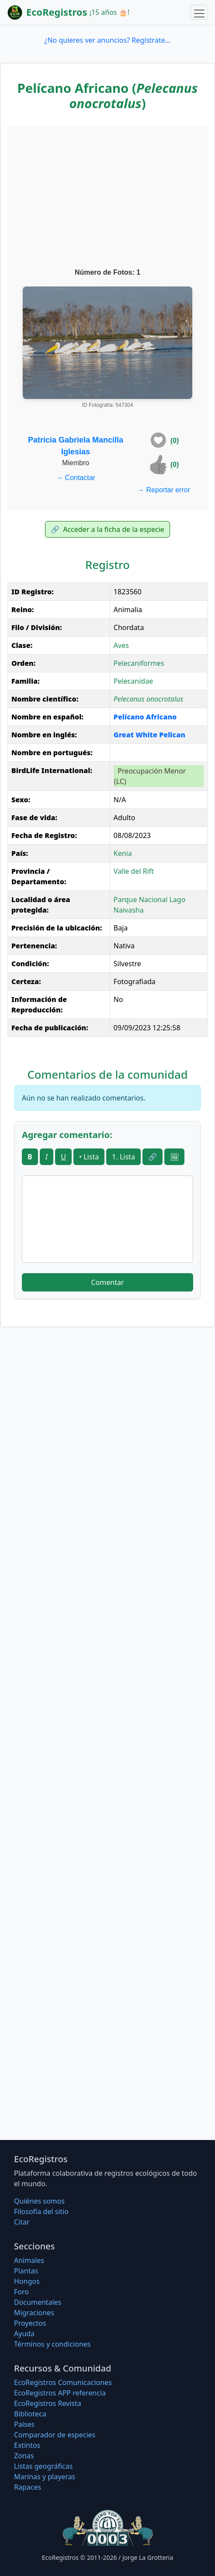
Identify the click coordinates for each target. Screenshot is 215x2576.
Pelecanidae (133, 681)
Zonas (24, 2455)
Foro (21, 2292)
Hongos (27, 2281)
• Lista (89, 1157)
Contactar (75, 477)
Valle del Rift (134, 871)
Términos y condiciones (52, 2344)
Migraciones (34, 2312)
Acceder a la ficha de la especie (107, 529)
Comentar (107, 1282)
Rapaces (27, 2487)
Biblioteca (30, 2414)
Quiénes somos (39, 2201)
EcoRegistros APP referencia (60, 2393)
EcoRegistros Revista (47, 2403)
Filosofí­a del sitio (41, 2211)
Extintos (27, 2445)
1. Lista (123, 1157)
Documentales (37, 2302)
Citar (22, 2222)
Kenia (123, 853)
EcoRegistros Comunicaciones (63, 2382)
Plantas (26, 2271)
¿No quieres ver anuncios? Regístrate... (107, 40)
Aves (121, 645)
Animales (29, 2260)
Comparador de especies (54, 2435)
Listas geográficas (43, 2466)
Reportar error (163, 490)
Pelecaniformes (139, 663)
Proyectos (30, 2323)
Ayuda (24, 2333)
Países (24, 2424)
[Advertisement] (107, 197)
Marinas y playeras (44, 2476)
